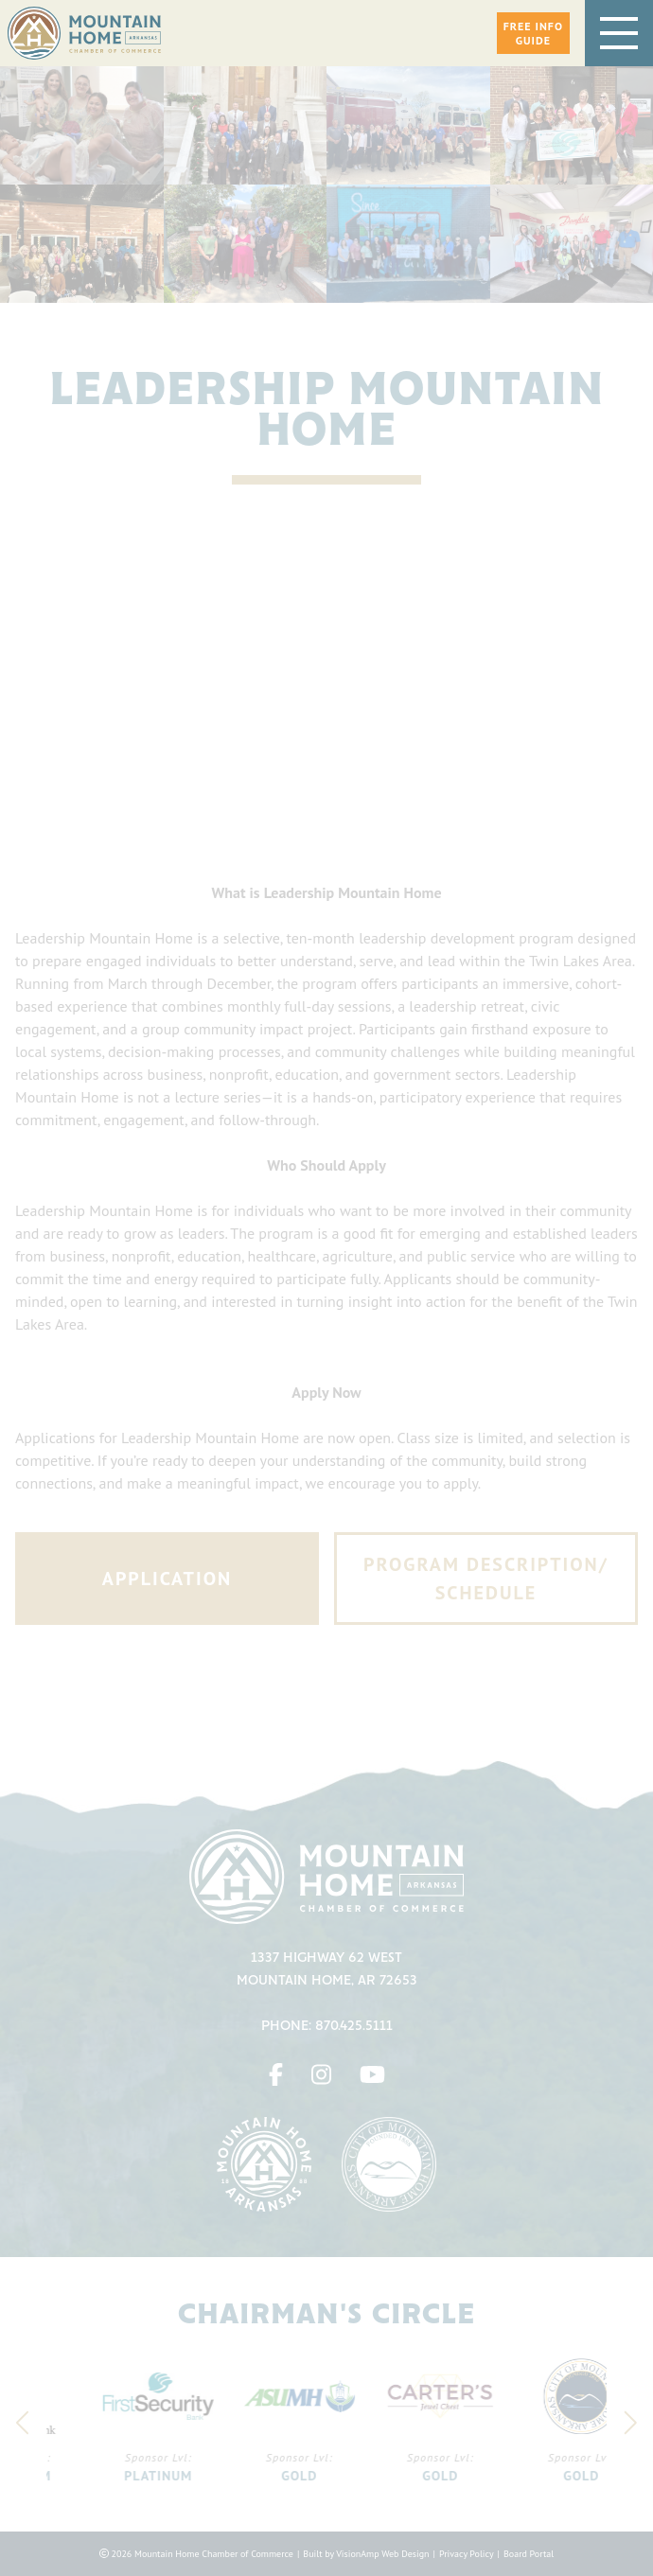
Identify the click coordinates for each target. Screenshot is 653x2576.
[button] (533, 33)
